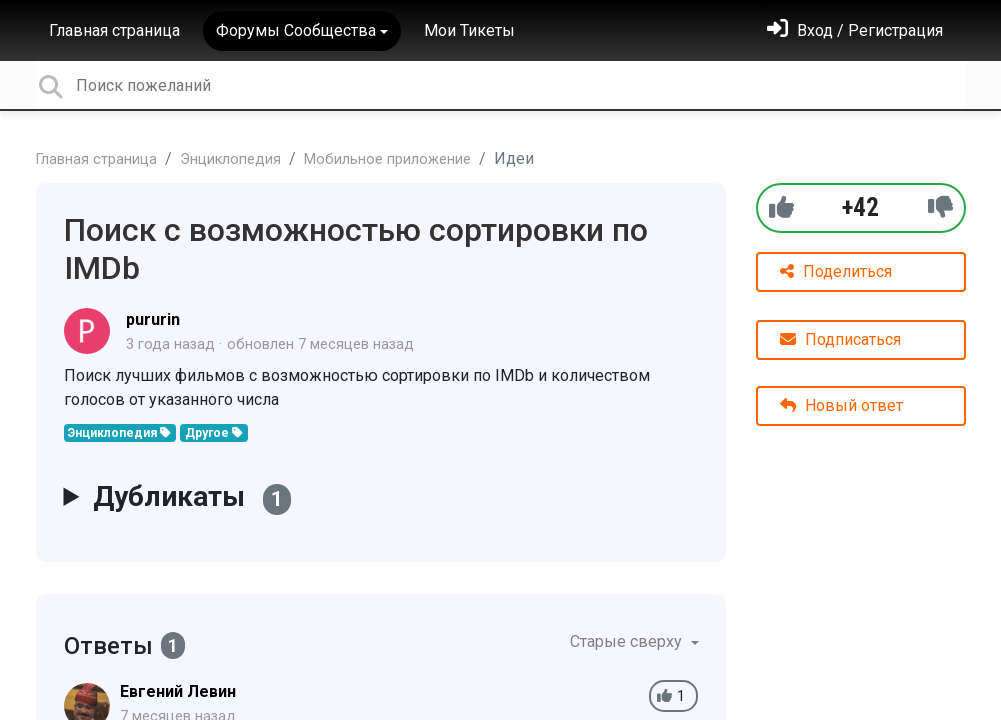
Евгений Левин (178, 691)
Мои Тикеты (469, 30)
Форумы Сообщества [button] (296, 30)
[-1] (940, 207)
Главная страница (114, 30)
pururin (153, 319)
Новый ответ (841, 405)
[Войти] (855, 30)
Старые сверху (628, 641)
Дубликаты (192, 497)
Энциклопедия (230, 159)
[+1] (781, 207)
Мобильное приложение (387, 159)
